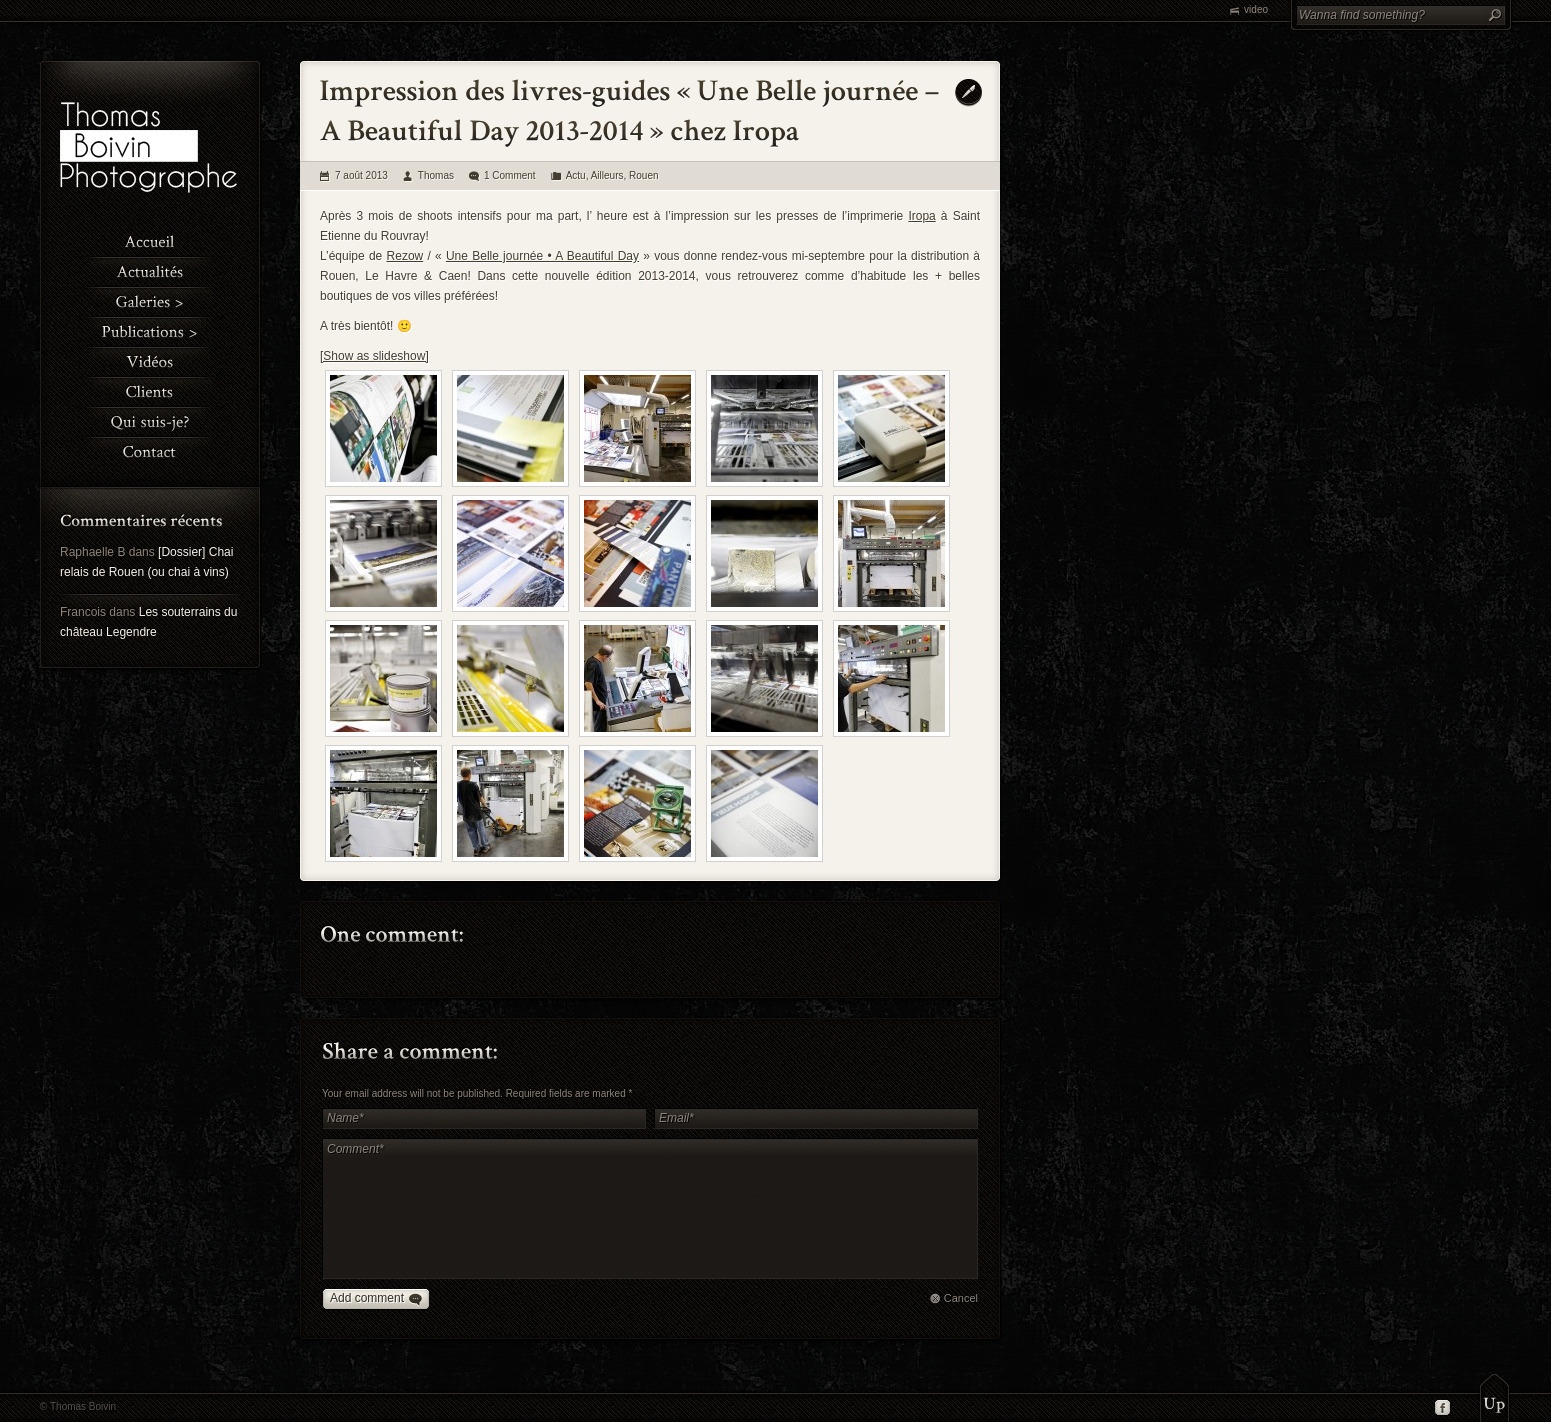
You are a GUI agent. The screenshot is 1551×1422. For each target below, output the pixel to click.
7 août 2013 (361, 175)
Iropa (921, 216)
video (1256, 9)
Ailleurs (607, 175)
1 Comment (510, 175)
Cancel (961, 1298)
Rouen (643, 175)
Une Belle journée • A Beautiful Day (542, 256)
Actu (576, 175)
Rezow (405, 256)
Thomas (436, 175)
